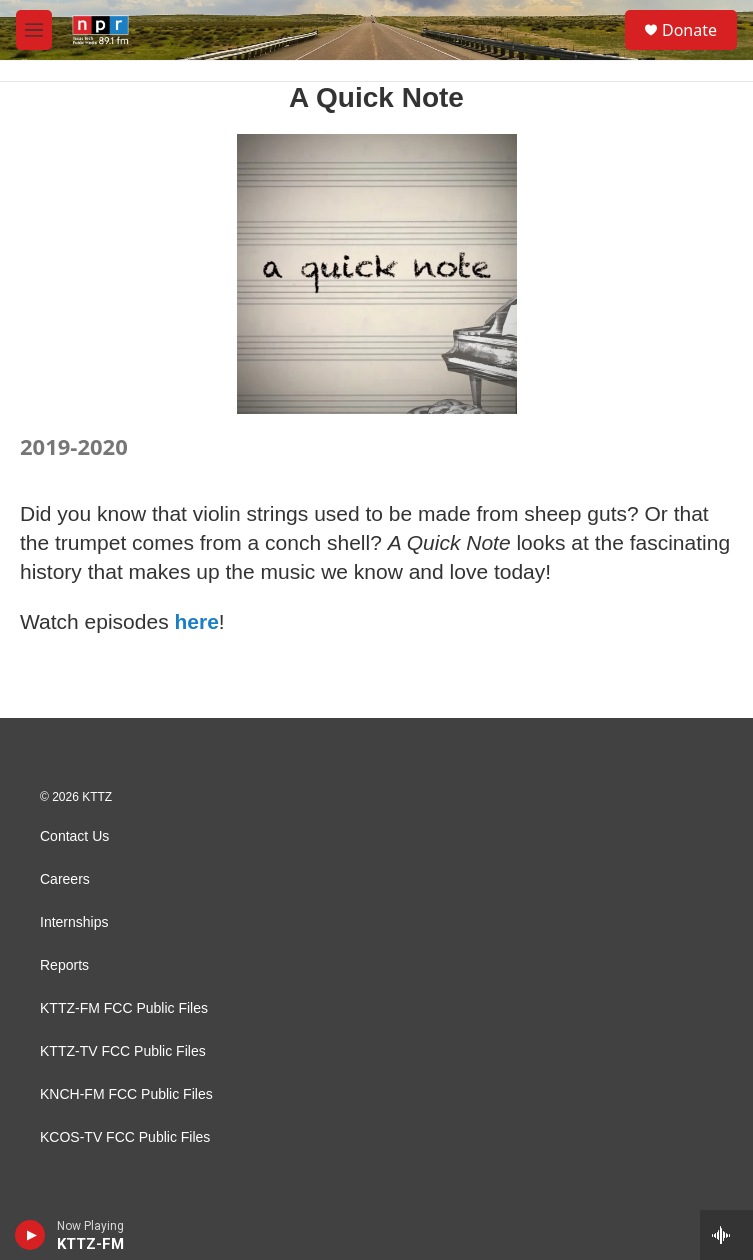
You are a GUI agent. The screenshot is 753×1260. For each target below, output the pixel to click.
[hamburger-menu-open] (34, 30)
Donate (689, 30)
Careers (65, 879)
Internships (74, 922)
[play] (30, 1235)
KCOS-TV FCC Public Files (125, 1137)
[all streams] (726, 1235)
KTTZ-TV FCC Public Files (123, 1051)
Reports (64, 965)
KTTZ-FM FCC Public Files (124, 1008)
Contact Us (74, 836)
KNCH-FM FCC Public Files (126, 1094)
